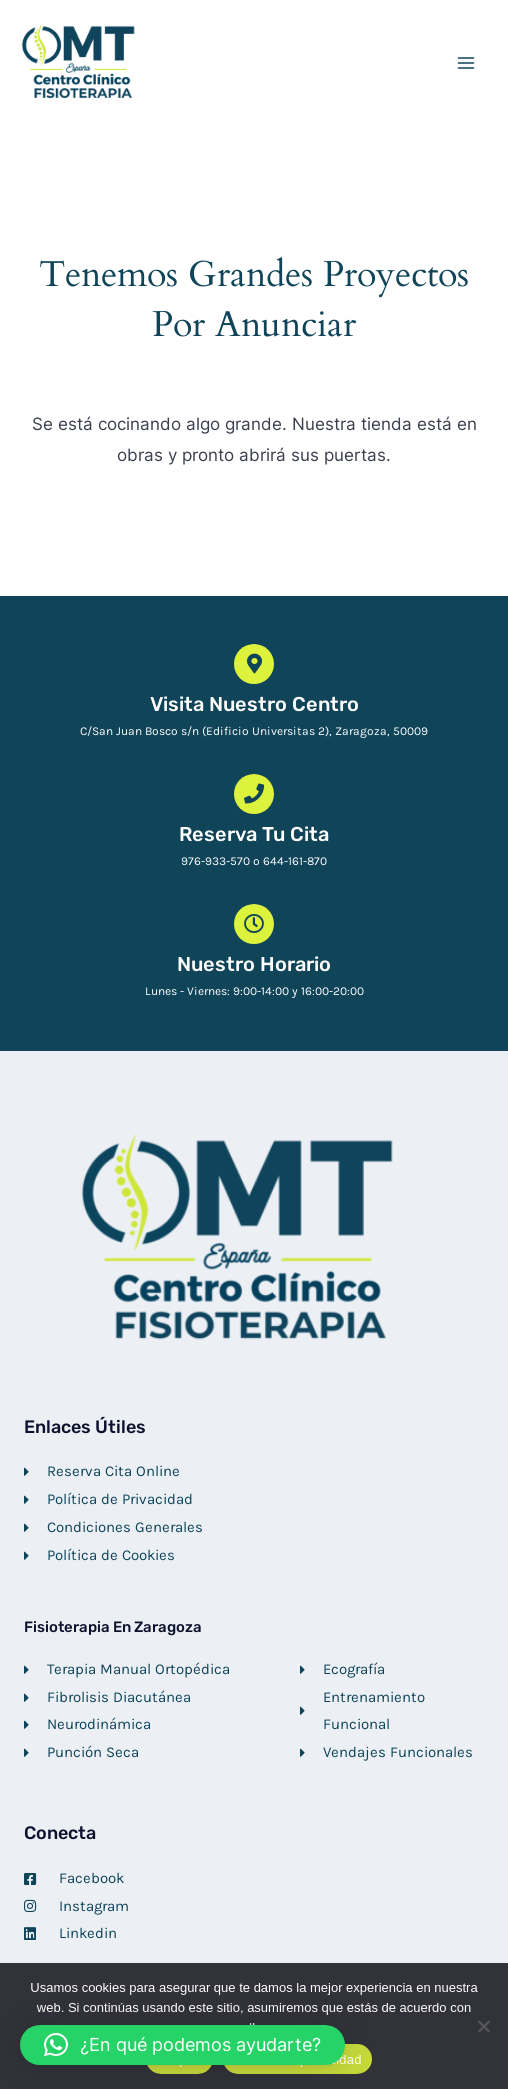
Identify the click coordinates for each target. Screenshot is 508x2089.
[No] (483, 2026)
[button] (182, 2045)
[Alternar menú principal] (466, 63)
